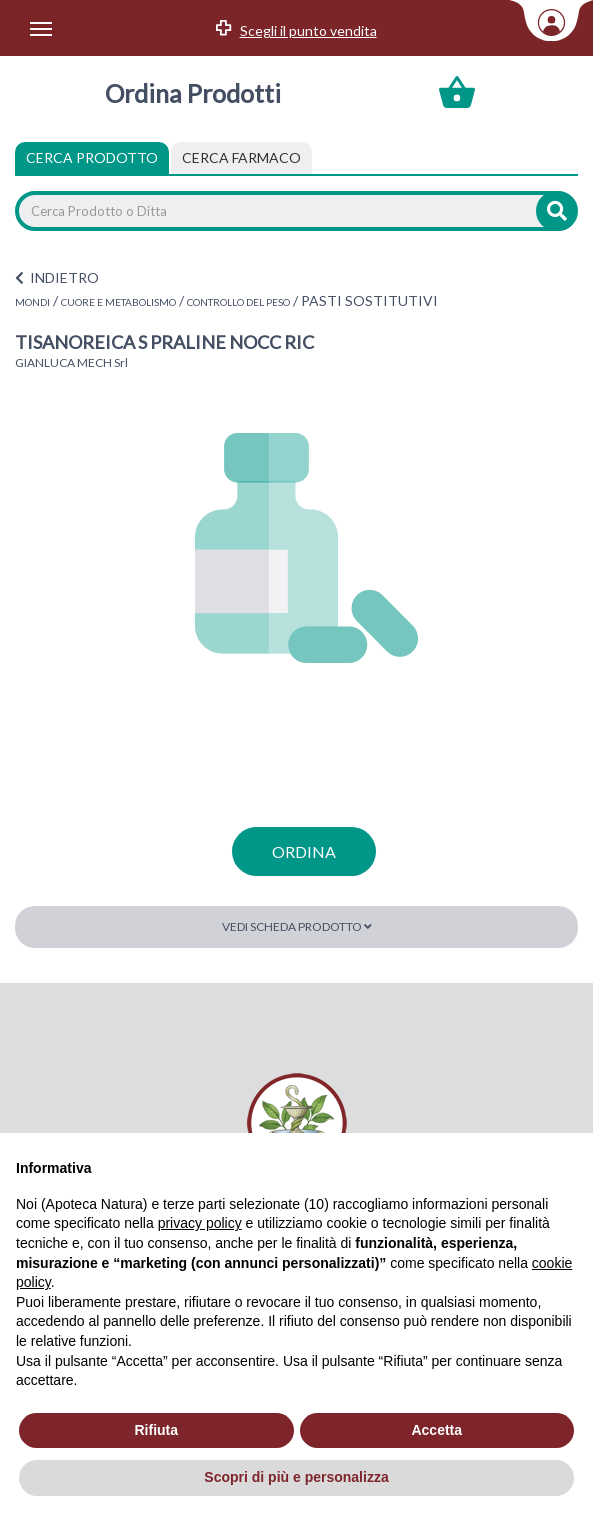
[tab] (241, 158)
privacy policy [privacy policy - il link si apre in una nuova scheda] (200, 1223)
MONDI (32, 302)
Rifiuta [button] (156, 1430)
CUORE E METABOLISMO (118, 302)
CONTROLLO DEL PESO (238, 302)
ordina (304, 851)
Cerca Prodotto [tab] (92, 157)
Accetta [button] (436, 1430)
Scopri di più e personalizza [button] (296, 1477)
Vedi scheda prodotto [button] (297, 926)
